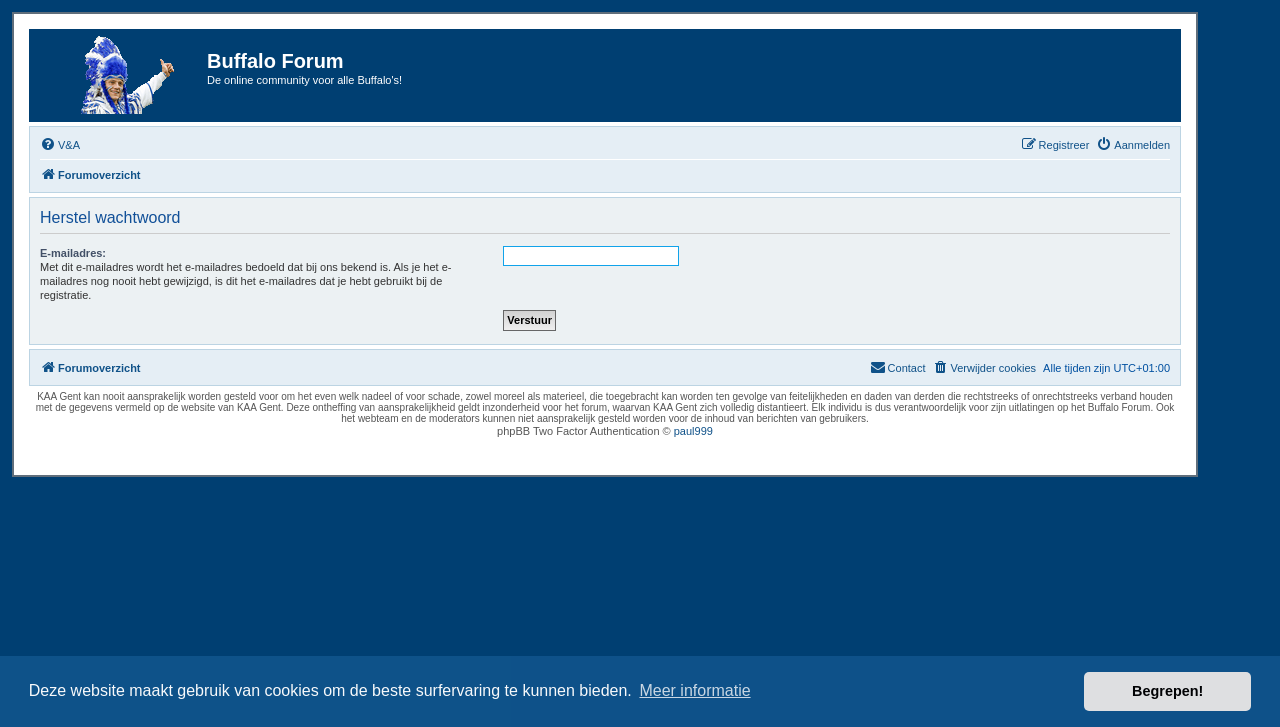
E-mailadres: (73, 253)
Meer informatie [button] (694, 690)
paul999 (693, 431)
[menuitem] (60, 145)
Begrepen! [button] (1167, 691)
